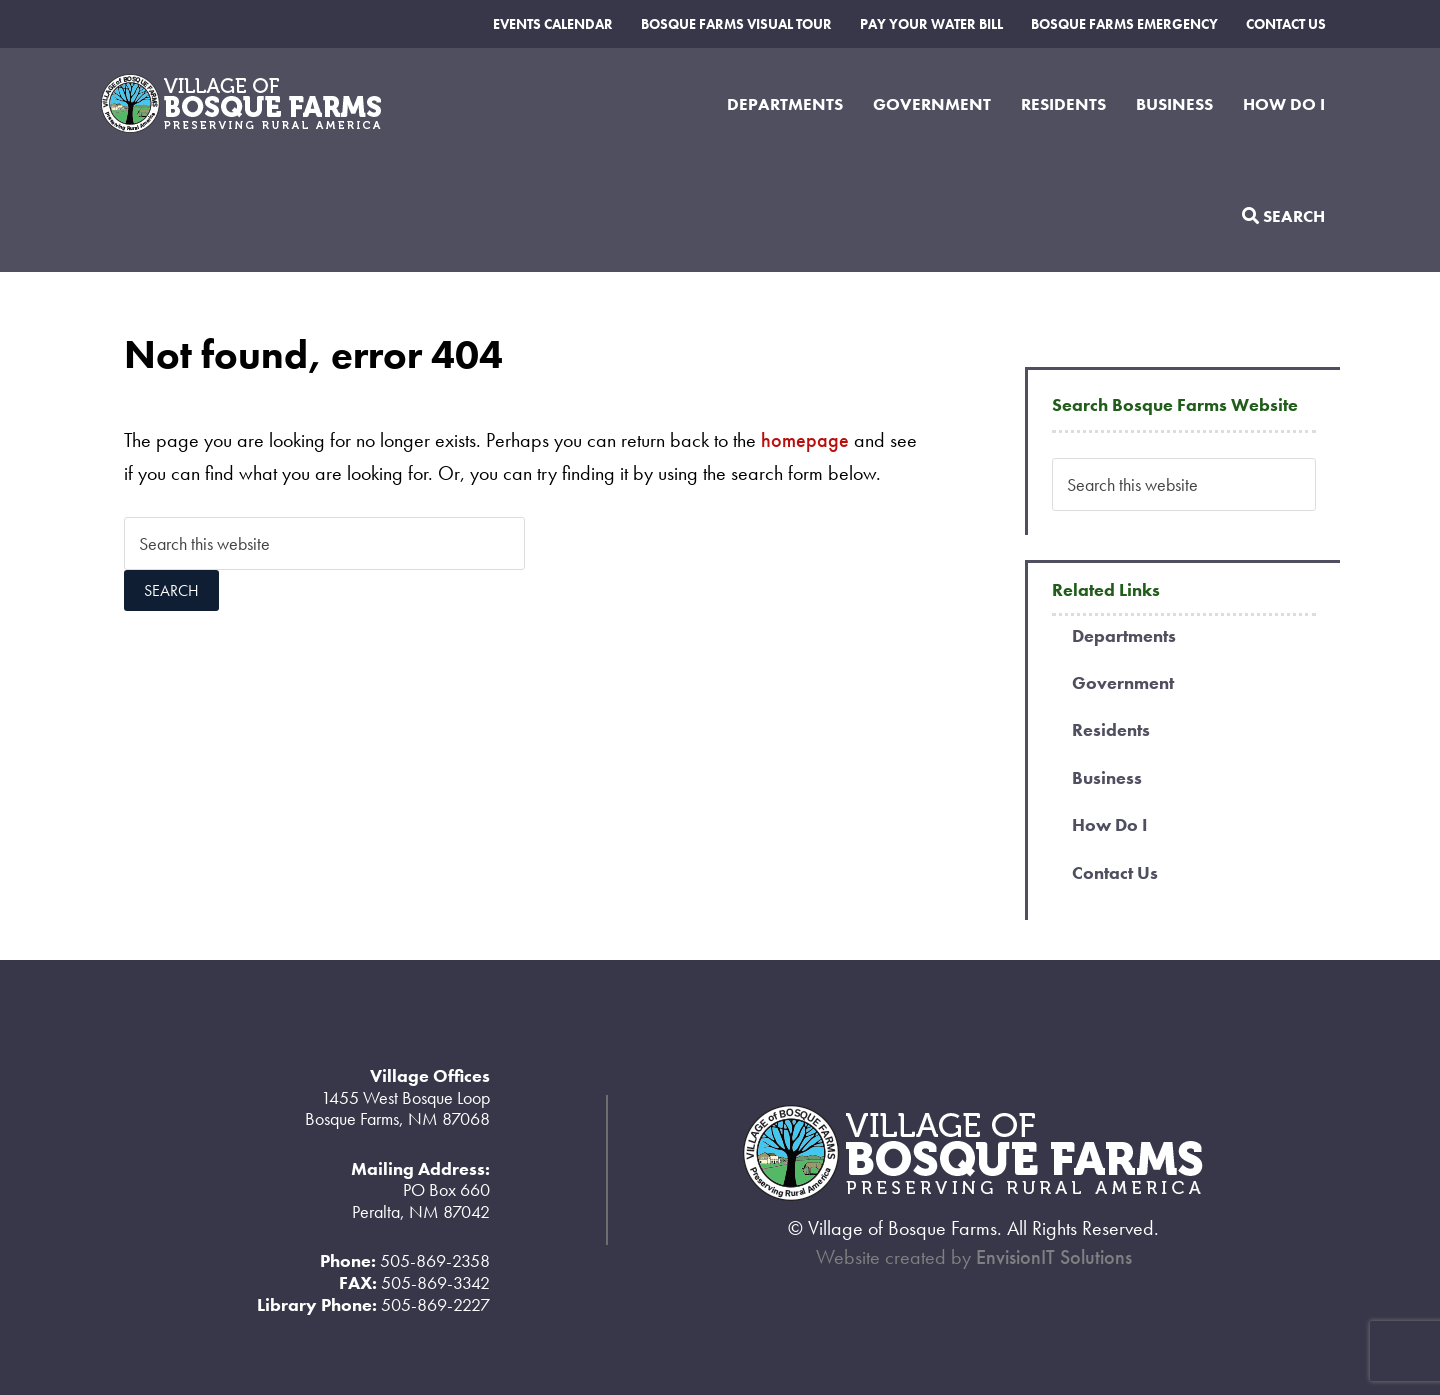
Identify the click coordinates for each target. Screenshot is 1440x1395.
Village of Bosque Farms (266, 104)
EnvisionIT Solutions (1054, 1257)
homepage (805, 440)
